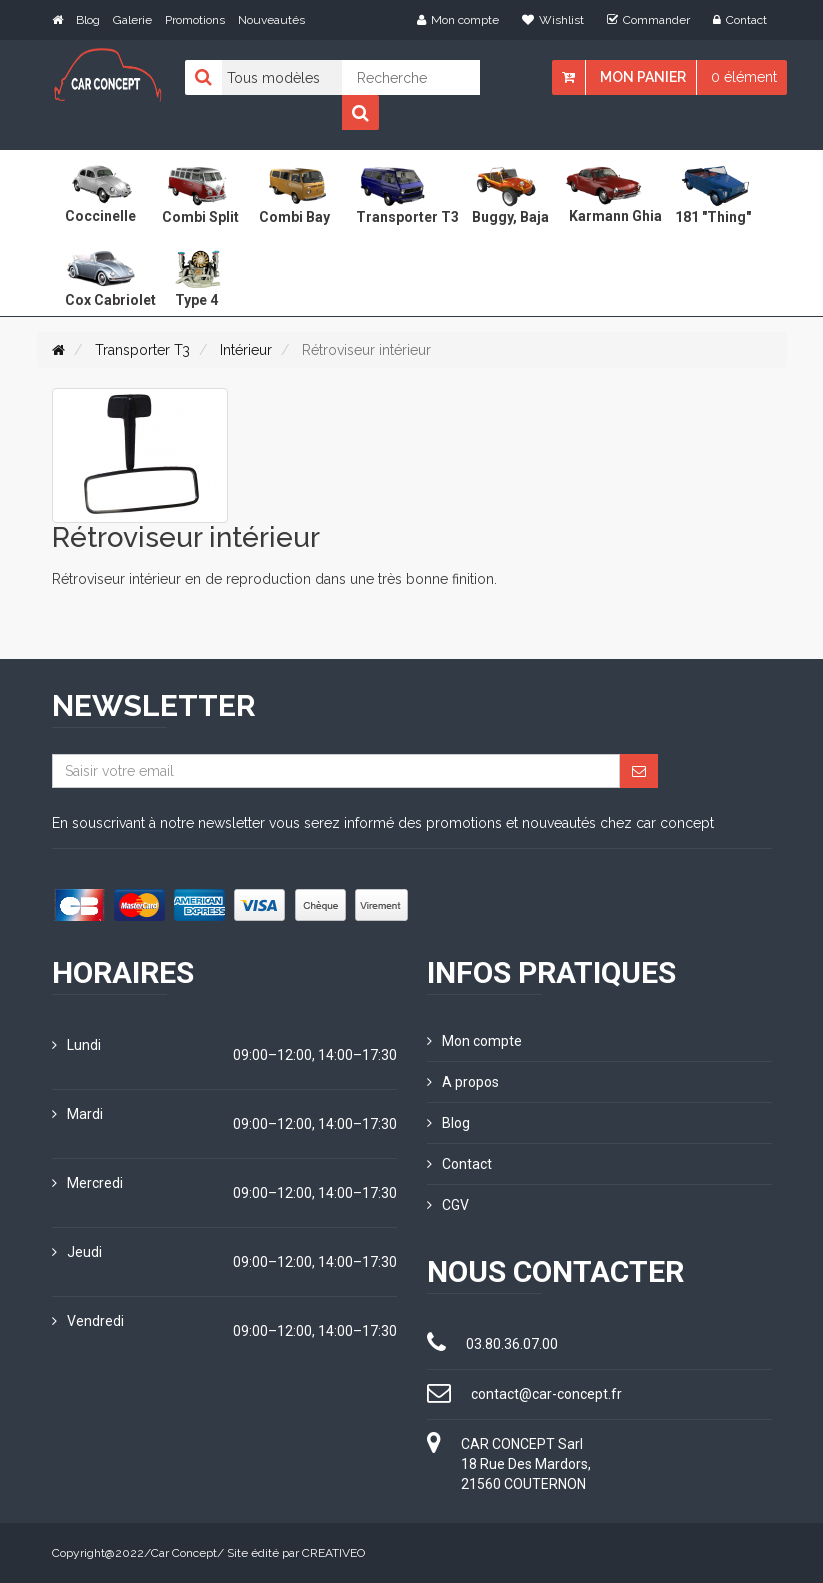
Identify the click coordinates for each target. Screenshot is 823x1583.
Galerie (132, 20)
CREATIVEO (333, 1553)
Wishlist (553, 20)
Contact (740, 20)
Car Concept (184, 1553)
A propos (463, 1082)
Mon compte (458, 20)
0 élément (744, 77)
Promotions (195, 20)
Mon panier (643, 77)
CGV (448, 1205)
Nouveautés (271, 20)
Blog (88, 20)
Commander (648, 20)
